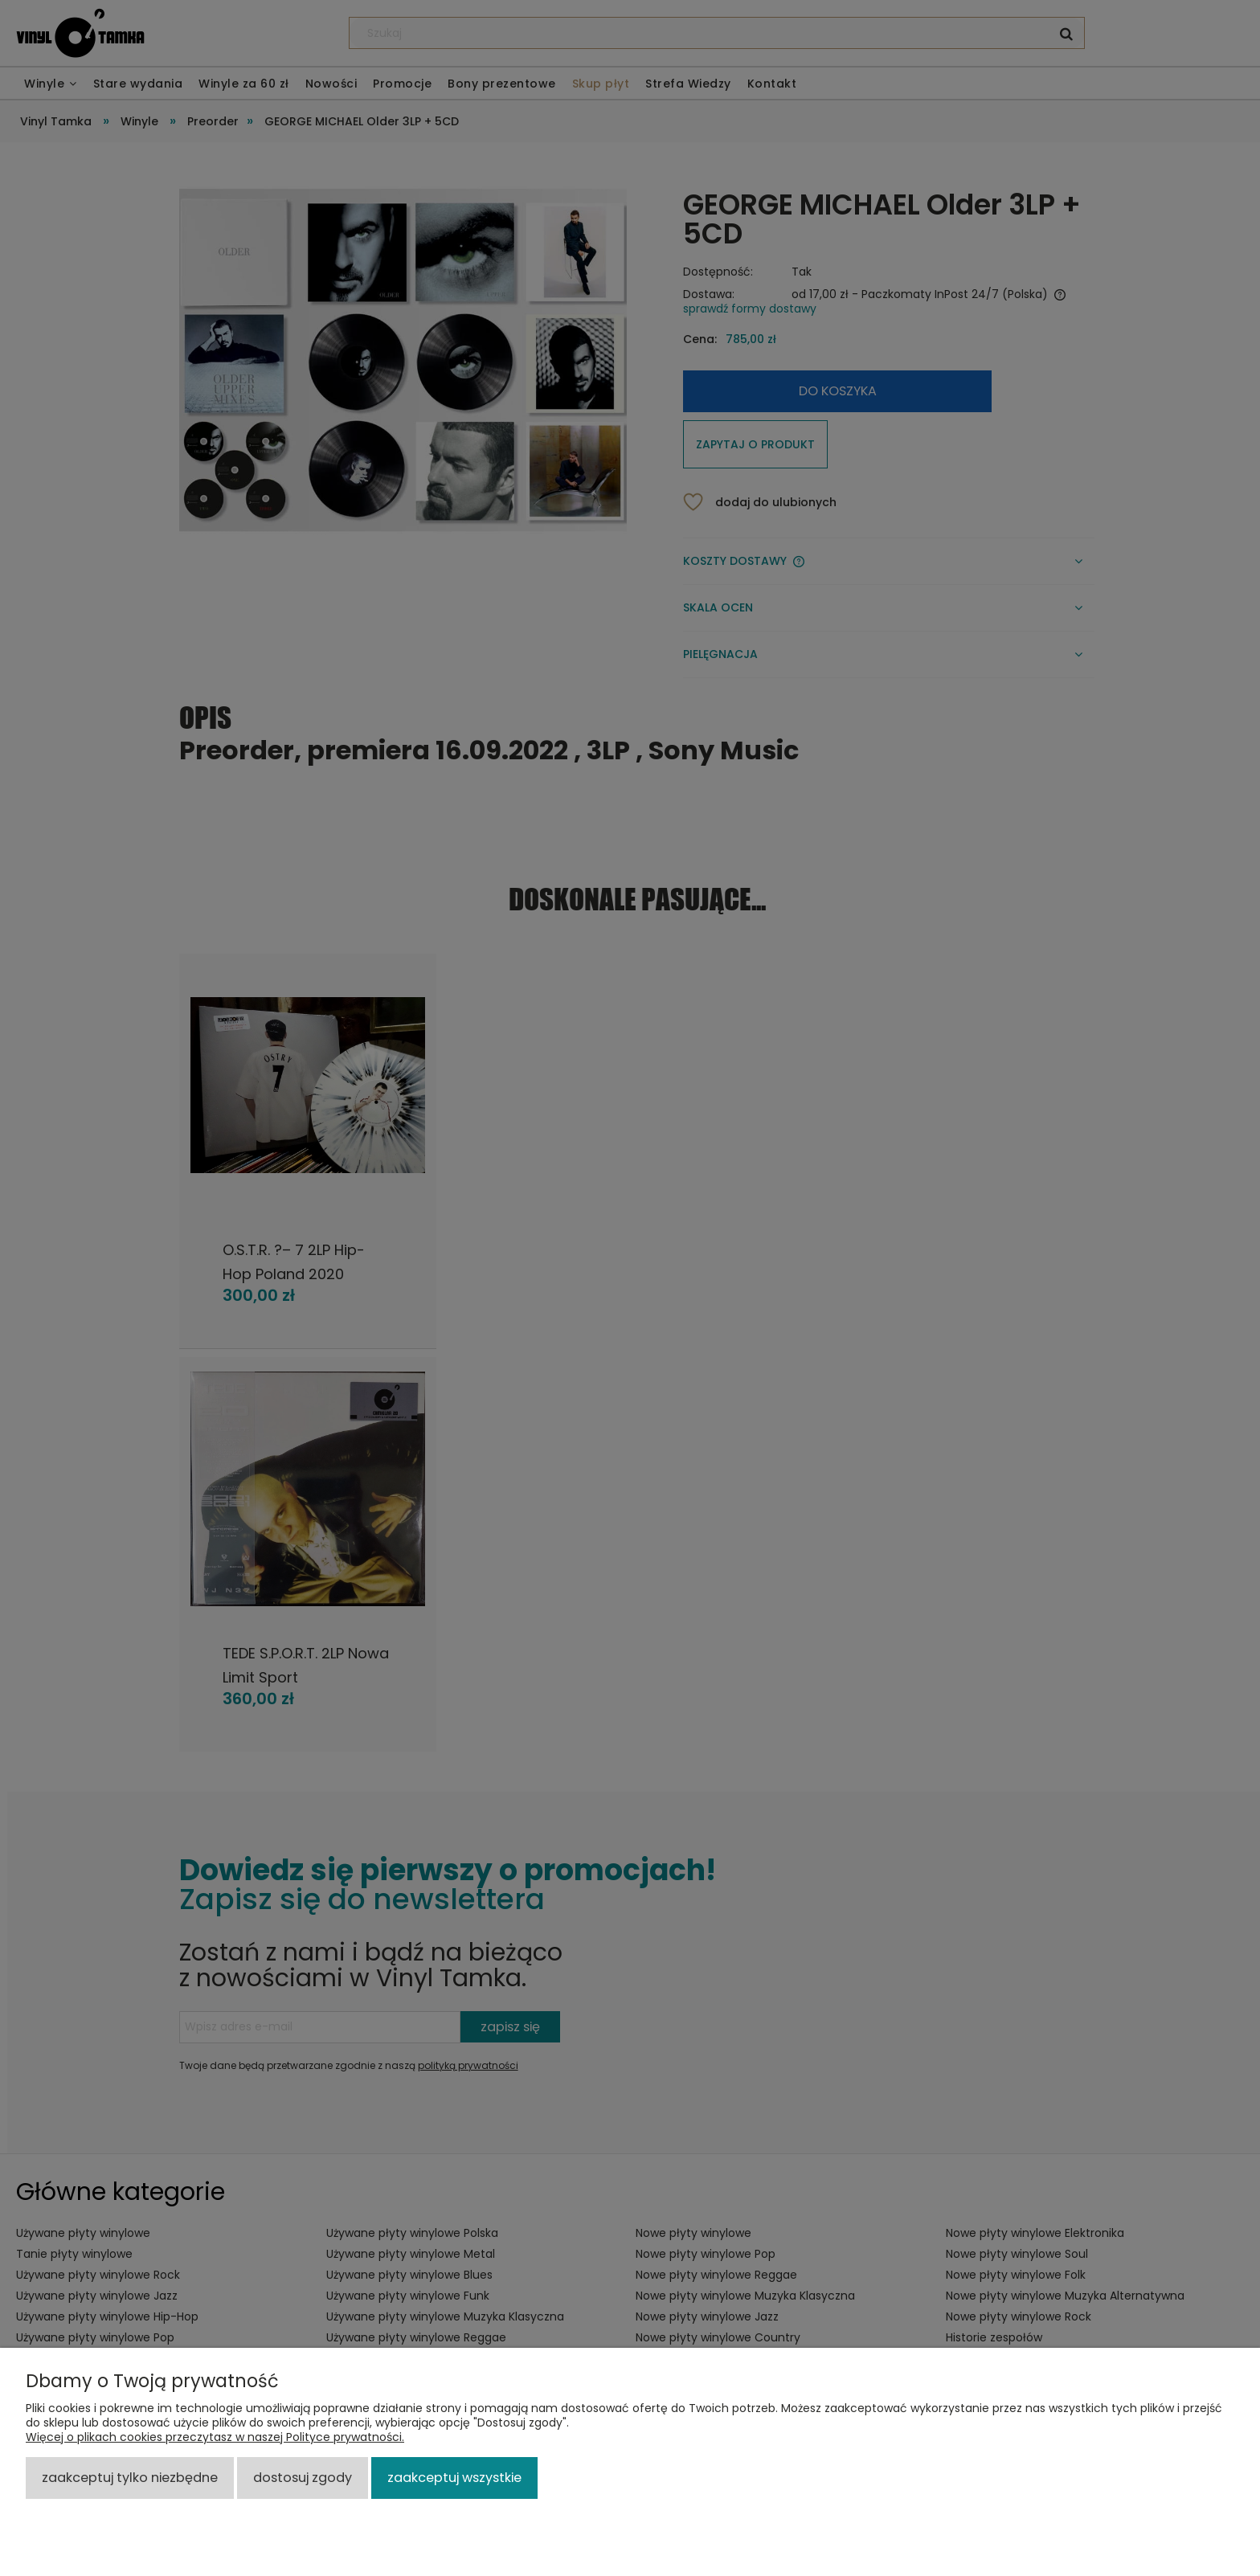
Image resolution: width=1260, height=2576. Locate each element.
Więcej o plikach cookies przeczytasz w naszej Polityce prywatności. (215, 2437)
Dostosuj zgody (302, 2477)
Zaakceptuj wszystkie (454, 2477)
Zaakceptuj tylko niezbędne (130, 2477)
